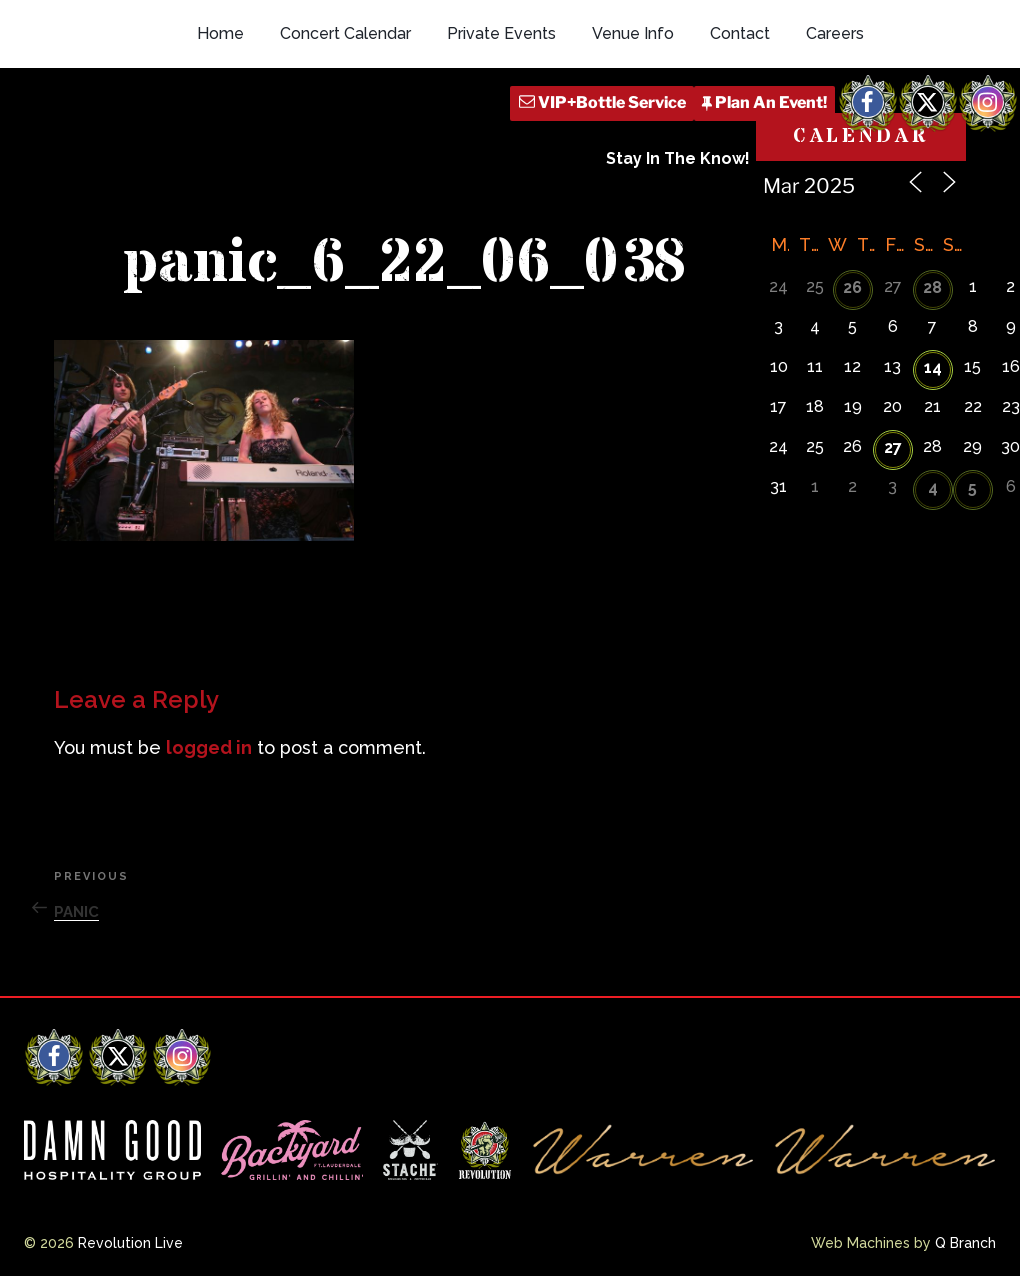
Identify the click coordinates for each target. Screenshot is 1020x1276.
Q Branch (965, 1243)
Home (220, 33)
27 (893, 447)
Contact (740, 33)
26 (852, 287)
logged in (209, 747)
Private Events (501, 33)
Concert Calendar (345, 33)
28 (932, 287)
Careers (835, 33)
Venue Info (633, 33)
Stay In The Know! (678, 158)
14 (933, 367)
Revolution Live (130, 1243)
